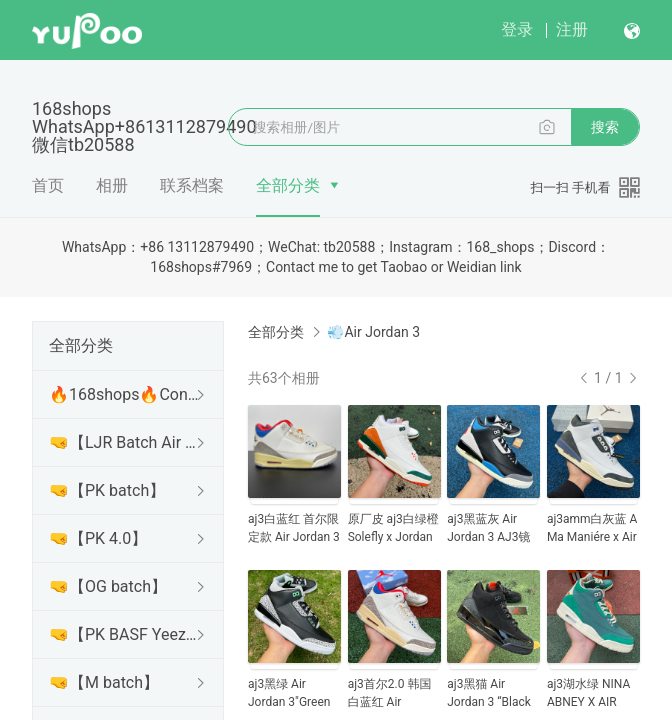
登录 (517, 29)
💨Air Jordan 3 (373, 332)
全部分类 (288, 185)
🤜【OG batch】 (108, 586)
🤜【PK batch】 (107, 490)
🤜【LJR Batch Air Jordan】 (124, 442)
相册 (112, 185)
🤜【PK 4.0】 (98, 538)
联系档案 (192, 185)
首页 (48, 185)
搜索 (605, 127)
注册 (572, 29)
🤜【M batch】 (104, 682)
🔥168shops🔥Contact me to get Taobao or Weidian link (124, 394)
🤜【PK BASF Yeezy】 (124, 634)
